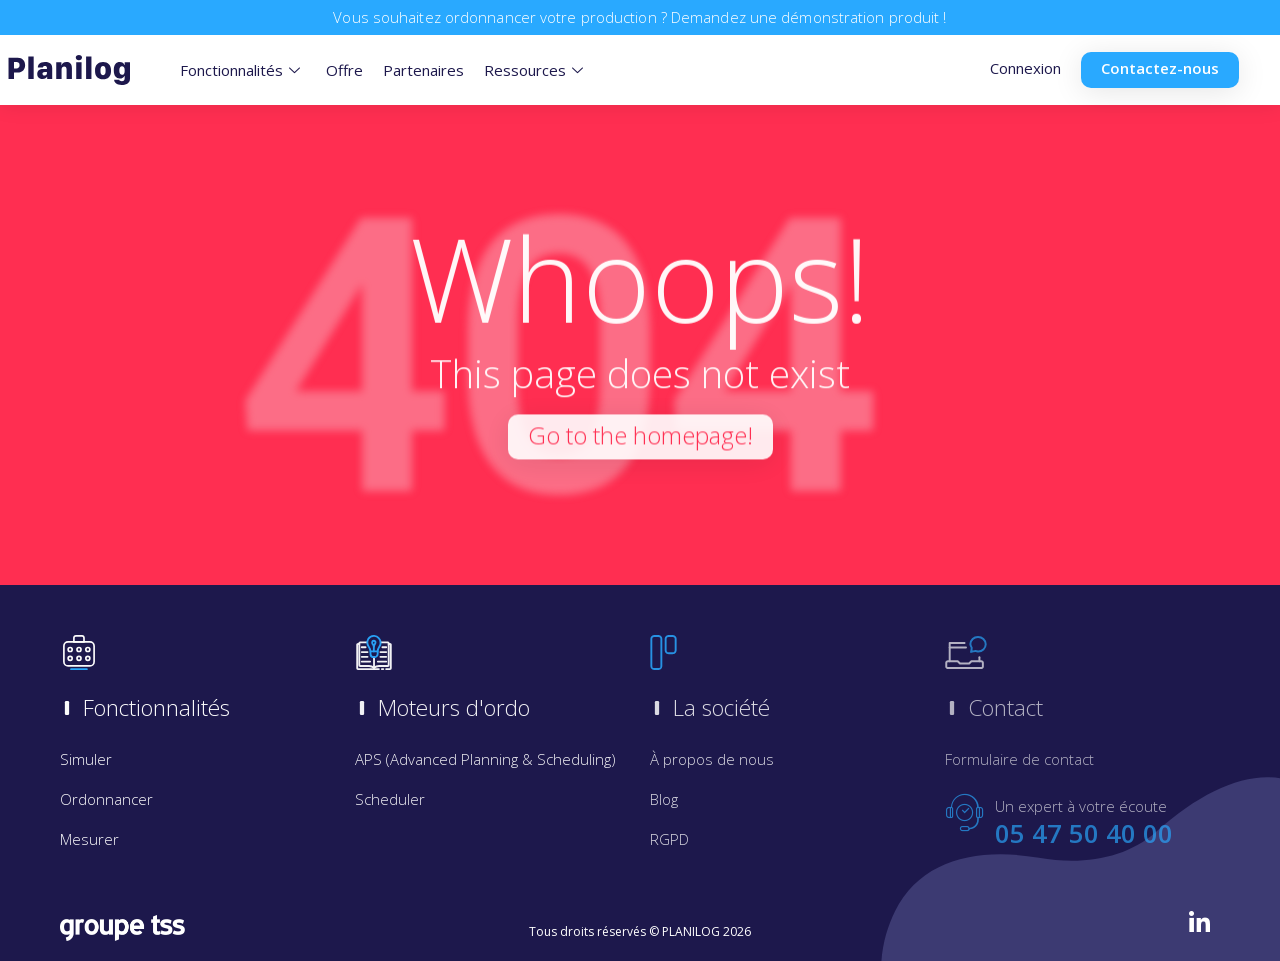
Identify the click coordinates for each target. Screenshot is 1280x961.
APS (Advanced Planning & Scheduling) (485, 759)
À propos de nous (712, 759)
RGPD (669, 839)
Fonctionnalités (240, 70)
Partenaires (423, 70)
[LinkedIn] (1199, 922)
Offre (344, 70)
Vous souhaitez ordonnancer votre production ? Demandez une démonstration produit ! (639, 17)
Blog (664, 799)
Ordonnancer (106, 799)
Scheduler (390, 799)
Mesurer (89, 839)
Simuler (86, 759)
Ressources (533, 70)
